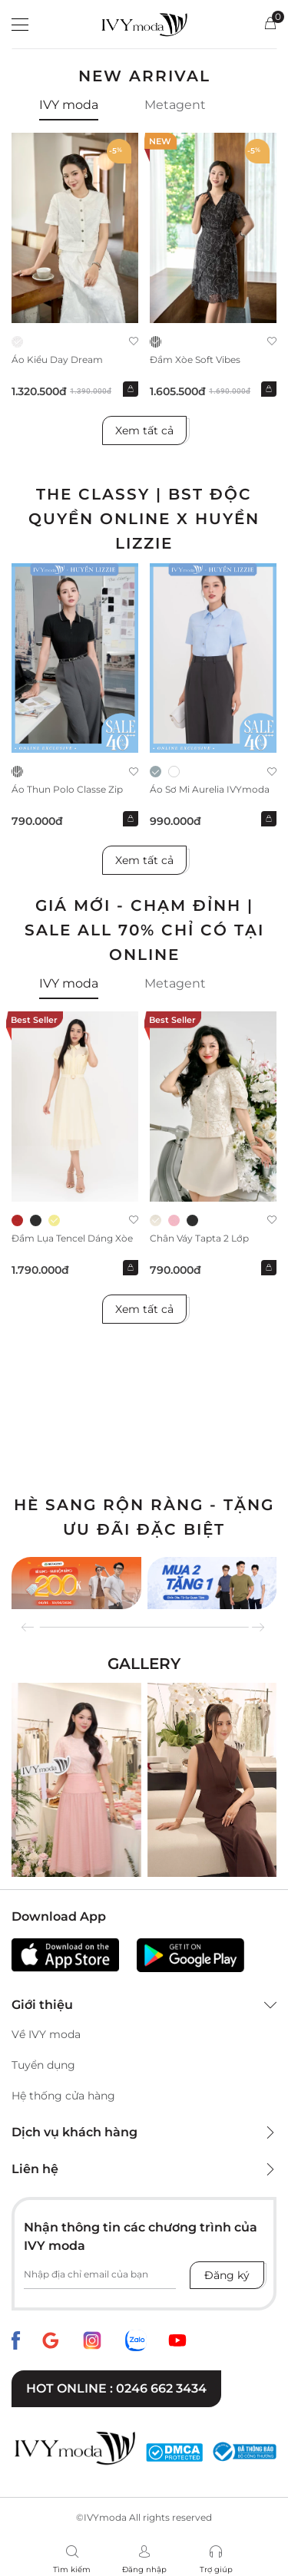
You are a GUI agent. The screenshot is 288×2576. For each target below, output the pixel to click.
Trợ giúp (216, 2569)
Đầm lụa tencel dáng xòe (72, 1238)
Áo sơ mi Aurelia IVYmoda (210, 789)
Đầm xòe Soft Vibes (195, 359)
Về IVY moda (46, 2034)
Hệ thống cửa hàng (63, 2096)
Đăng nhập (144, 2569)
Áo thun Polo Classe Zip (67, 789)
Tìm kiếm (72, 2569)
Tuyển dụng (43, 2065)
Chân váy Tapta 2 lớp (199, 1238)
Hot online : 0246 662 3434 (116, 2388)
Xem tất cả (144, 430)
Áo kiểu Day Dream (57, 359)
